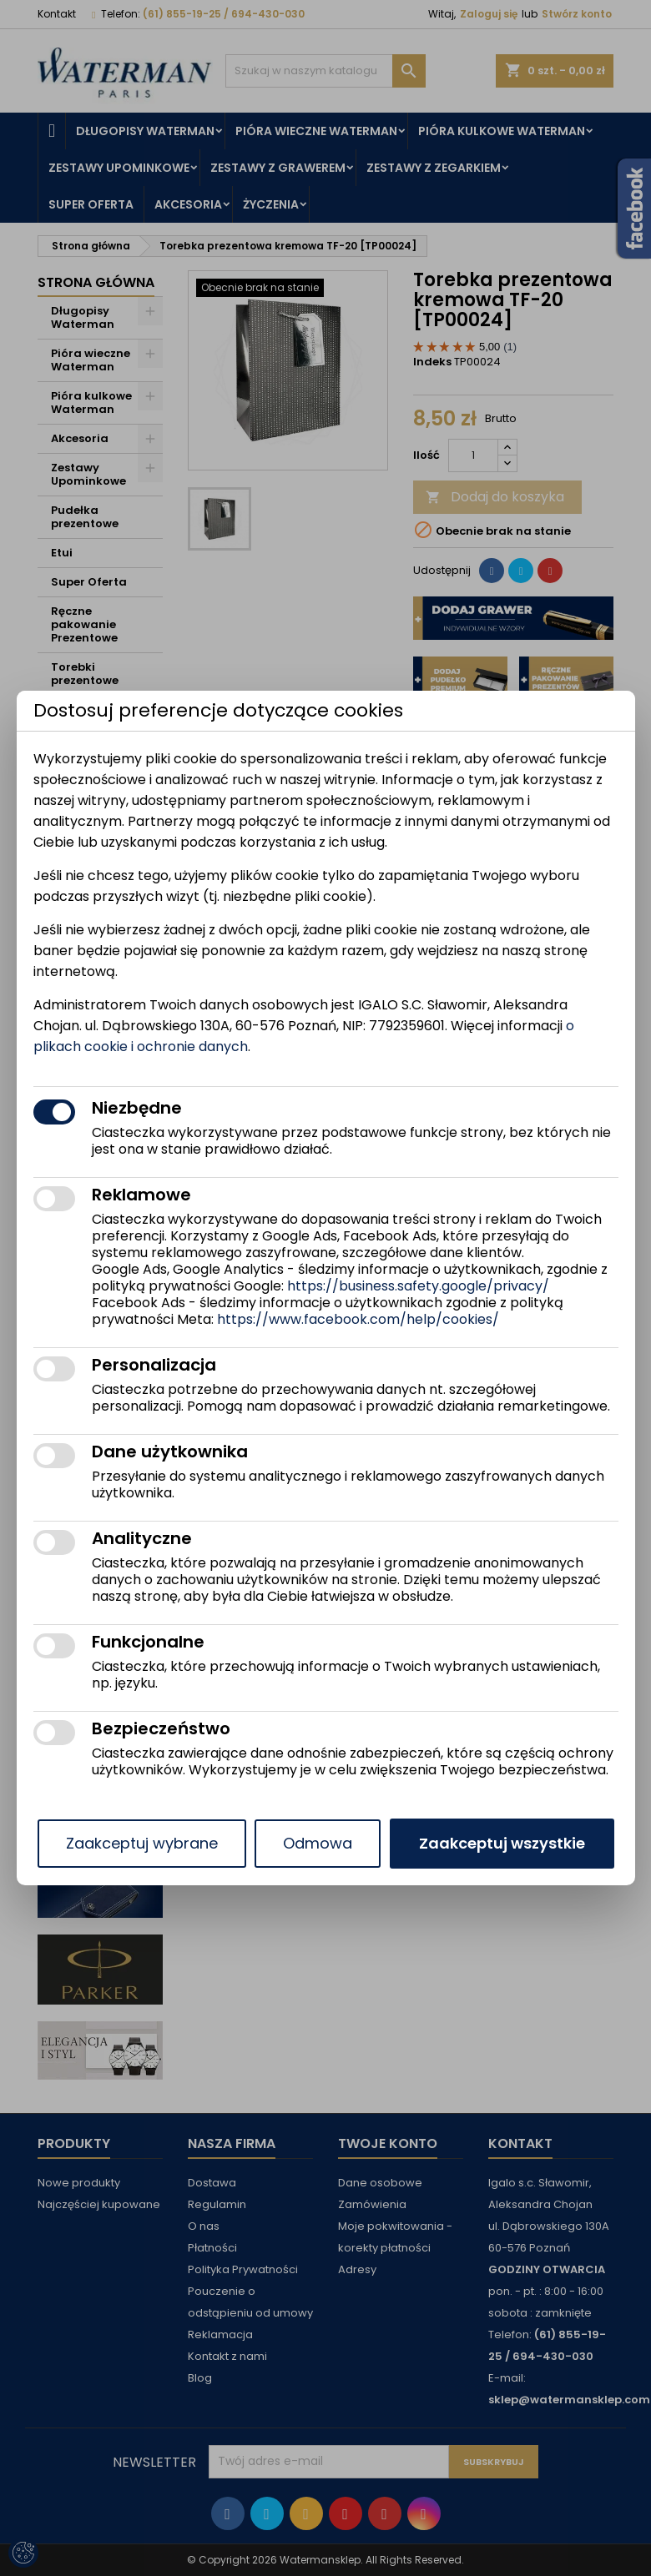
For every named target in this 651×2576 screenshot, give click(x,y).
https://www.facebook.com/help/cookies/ (358, 1319)
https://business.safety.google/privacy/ (418, 1286)
